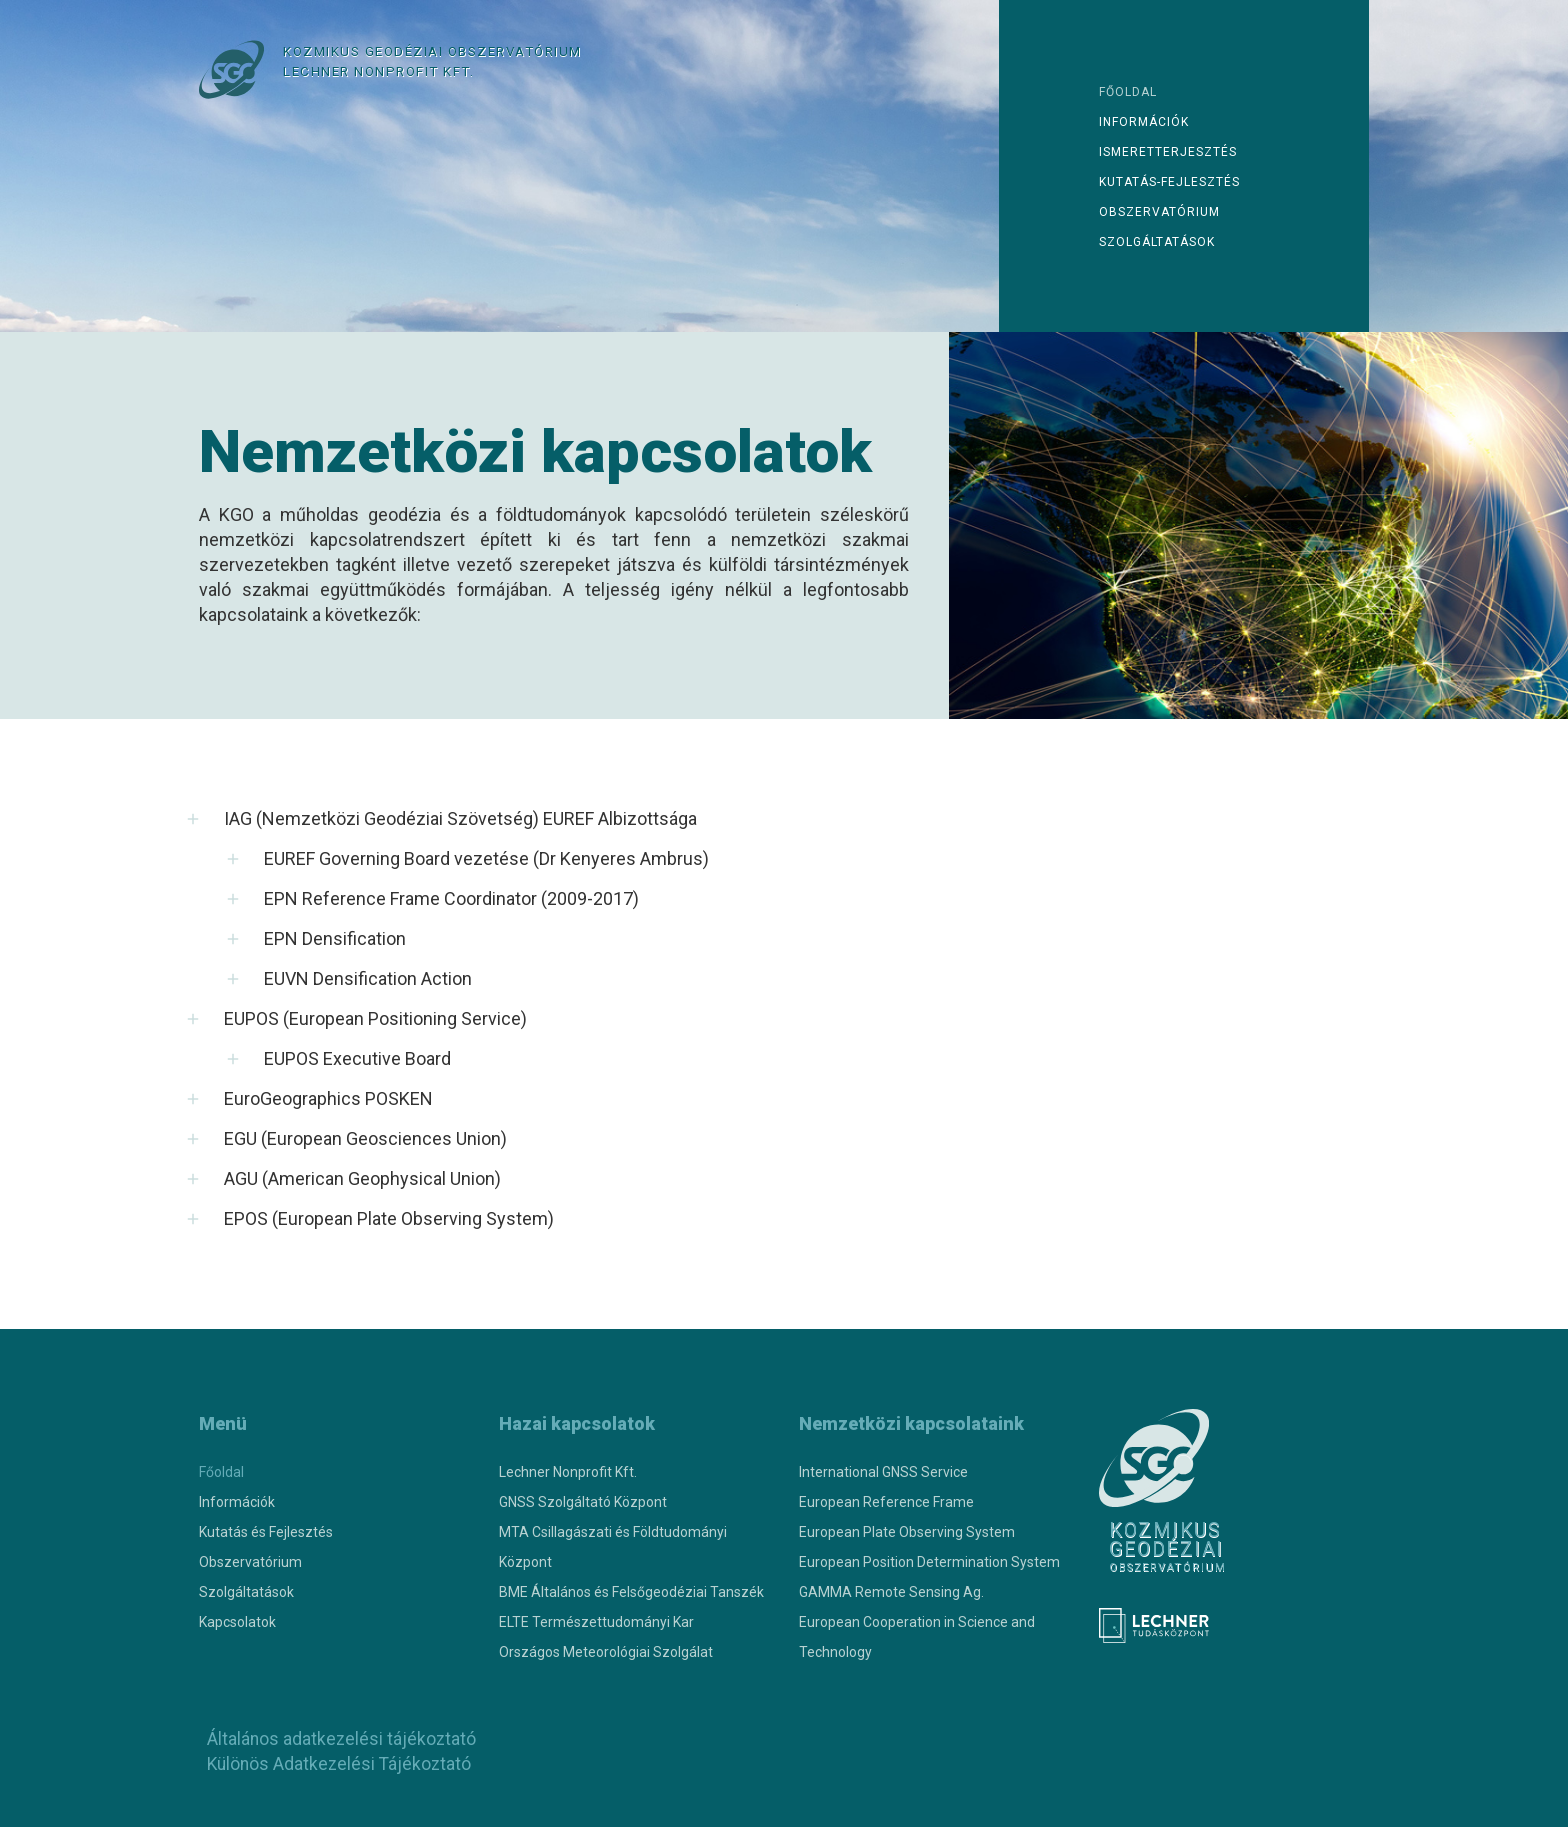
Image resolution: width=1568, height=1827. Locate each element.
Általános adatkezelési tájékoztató (339, 1739)
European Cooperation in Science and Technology (917, 1637)
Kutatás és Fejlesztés (266, 1532)
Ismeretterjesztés (1168, 152)
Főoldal (1128, 92)
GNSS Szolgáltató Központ (583, 1502)
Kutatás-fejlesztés (1169, 182)
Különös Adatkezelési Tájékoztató (338, 1764)
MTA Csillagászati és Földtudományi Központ (613, 1547)
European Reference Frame (886, 1502)
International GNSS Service (883, 1472)
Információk (1144, 122)
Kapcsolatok (237, 1622)
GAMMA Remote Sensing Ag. (891, 1592)
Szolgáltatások (1157, 242)
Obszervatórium (1159, 212)
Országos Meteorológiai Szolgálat (606, 1652)
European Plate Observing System (907, 1532)
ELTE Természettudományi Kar (596, 1622)
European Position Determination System (929, 1562)
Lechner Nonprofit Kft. (568, 1472)
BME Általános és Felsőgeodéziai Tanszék (631, 1592)
